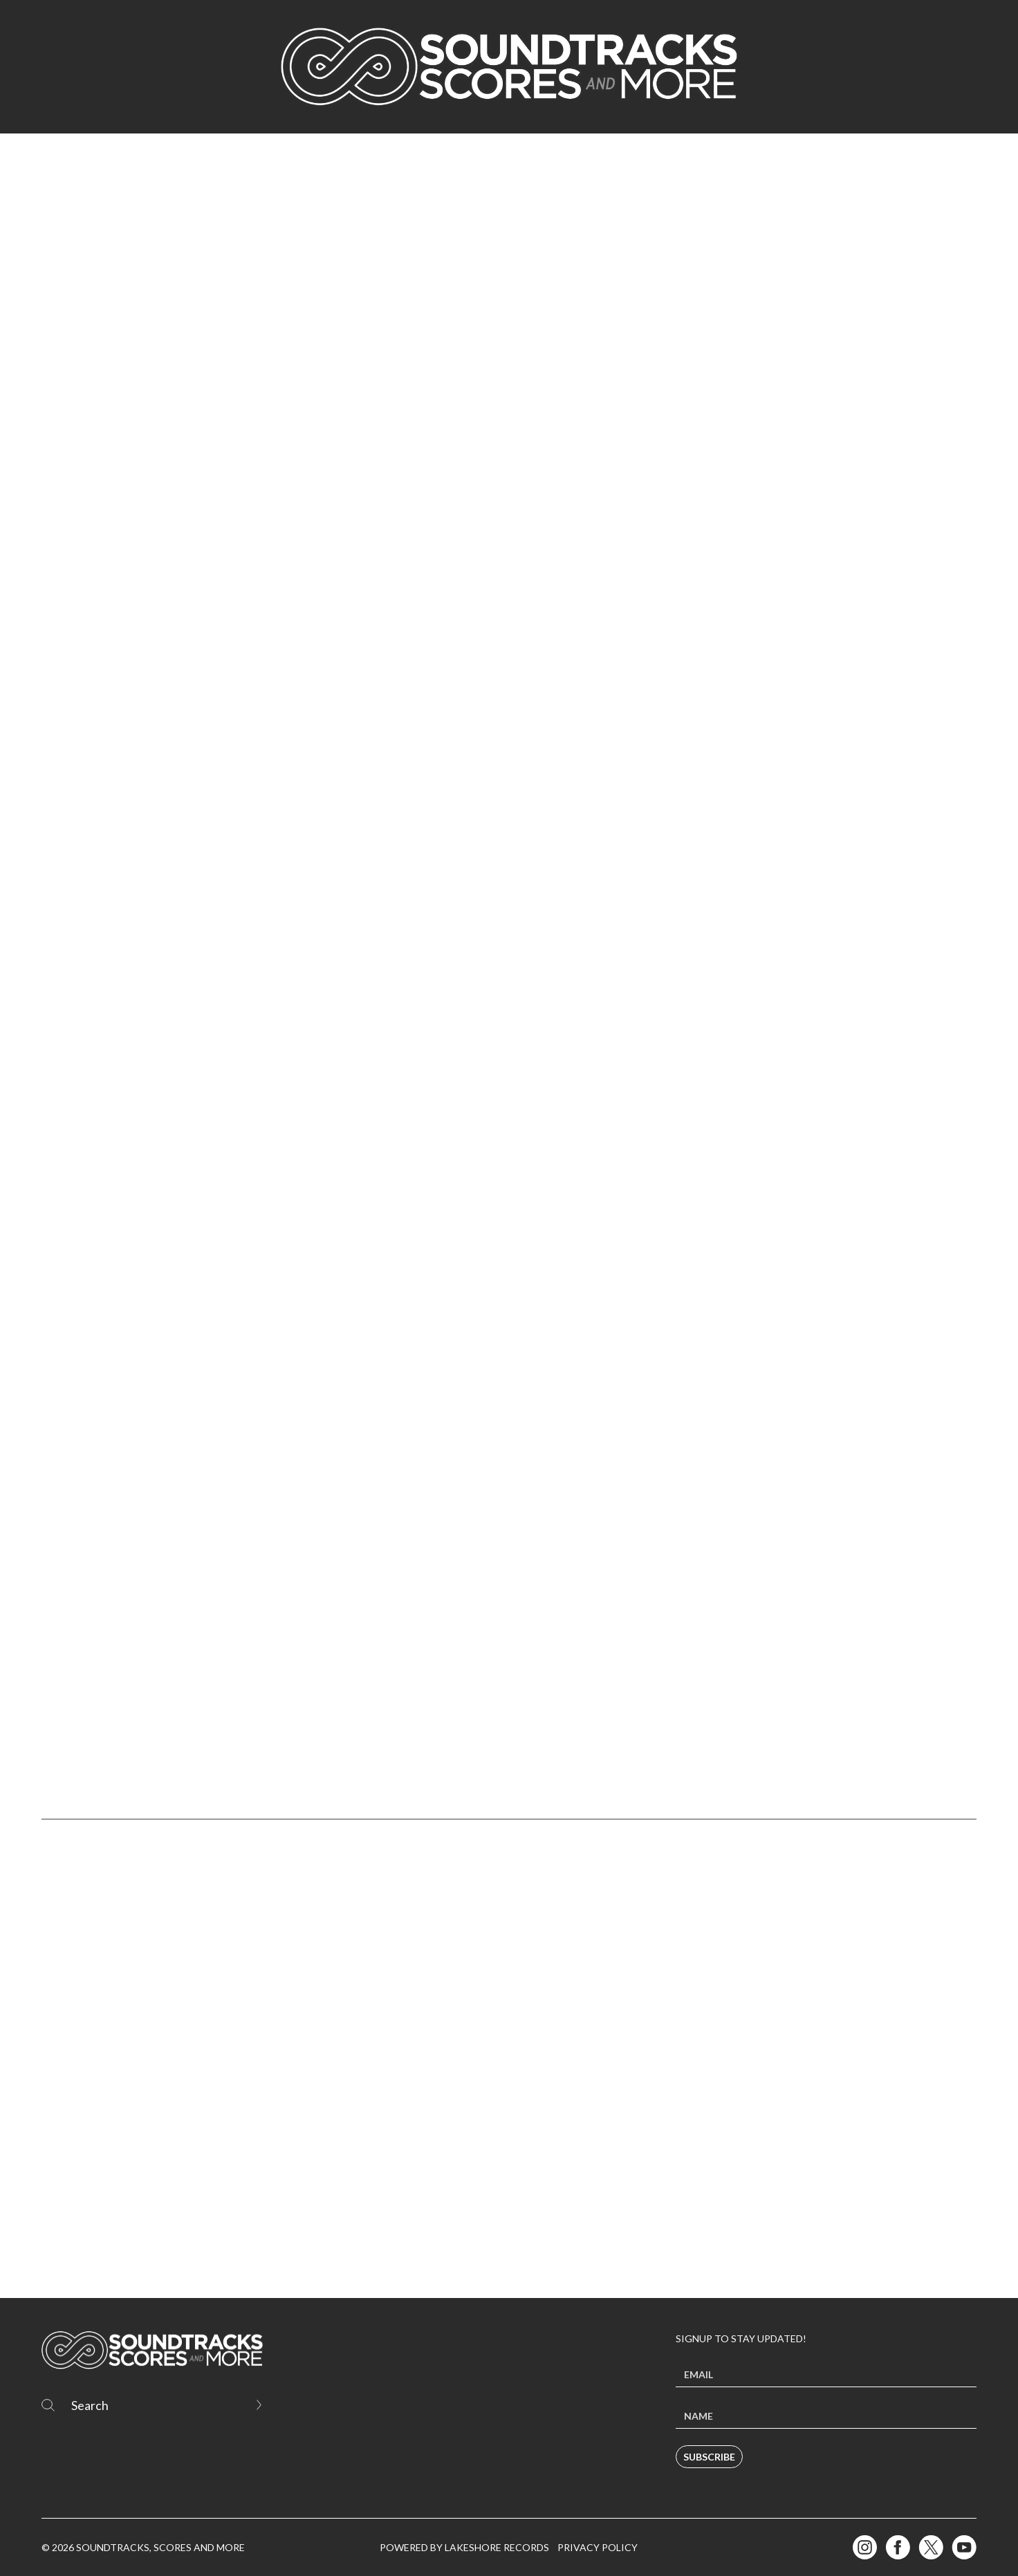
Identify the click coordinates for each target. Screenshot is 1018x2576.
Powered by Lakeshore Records (464, 2547)
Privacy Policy (597, 2547)
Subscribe (709, 2457)
